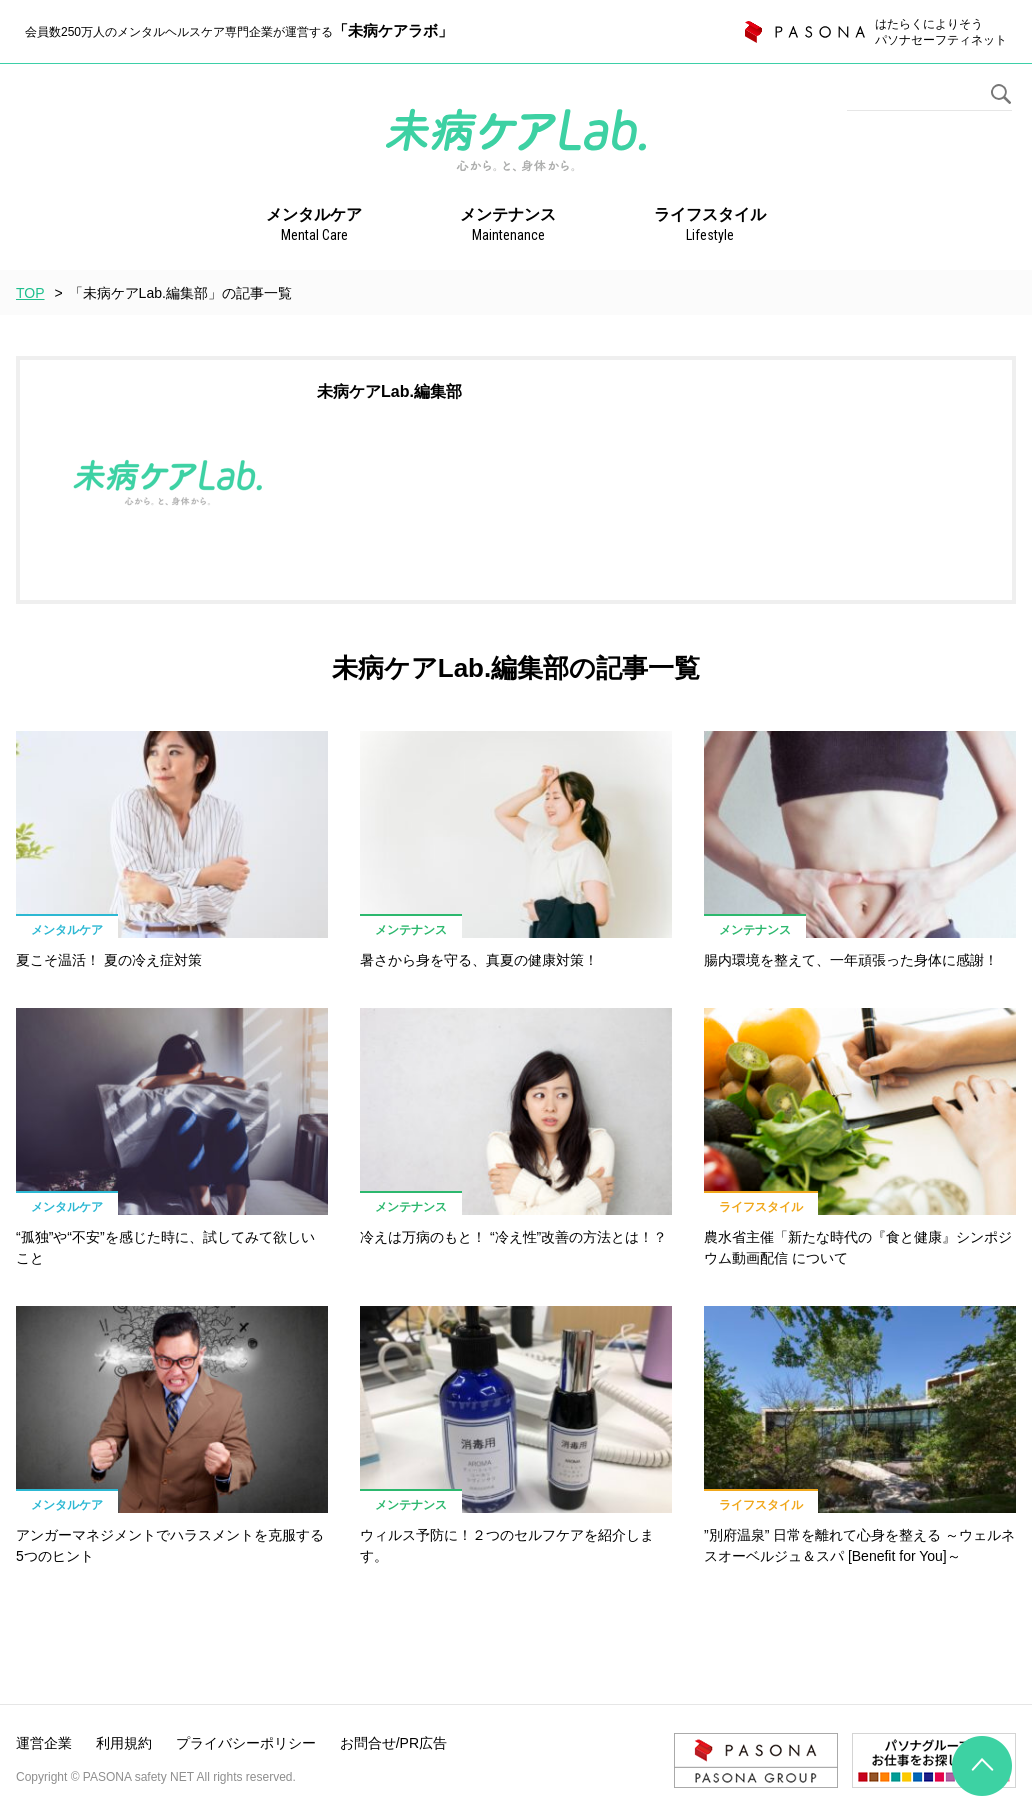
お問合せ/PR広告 (393, 1743)
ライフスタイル (710, 226)
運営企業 (44, 1743)
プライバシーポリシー (246, 1743)
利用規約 (124, 1743)
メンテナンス (508, 226)
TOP (30, 293)
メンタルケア (314, 226)
